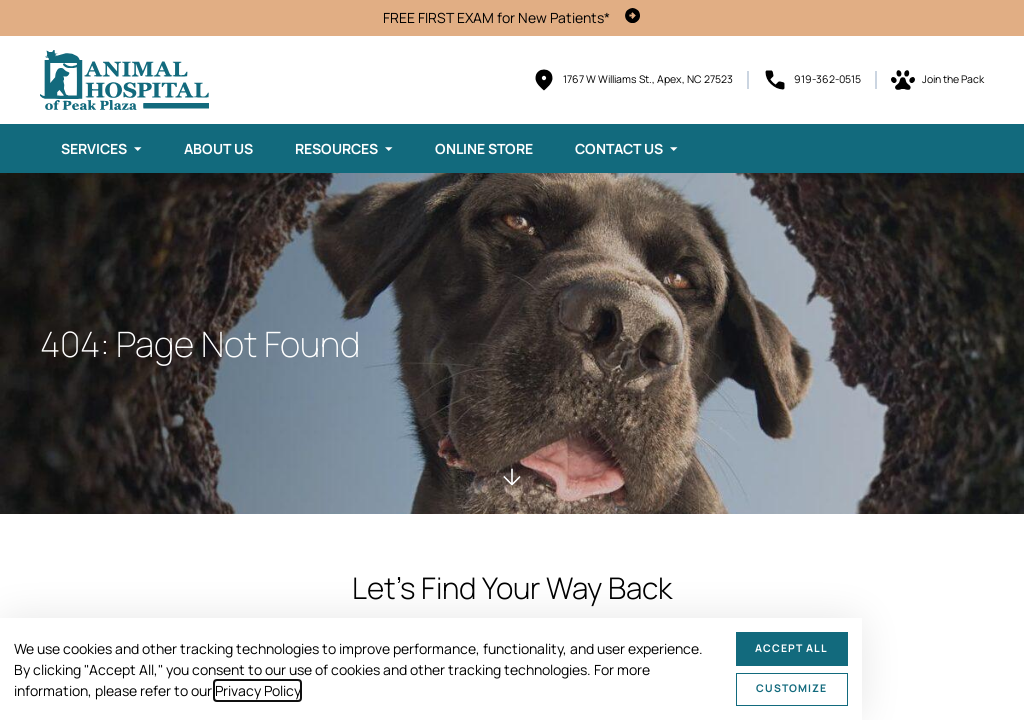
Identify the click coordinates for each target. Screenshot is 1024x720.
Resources (336, 148)
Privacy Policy (257, 690)
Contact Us (619, 148)
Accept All (791, 648)
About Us (218, 148)
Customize (791, 688)
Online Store (484, 148)
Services (94, 148)
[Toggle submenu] (138, 149)
